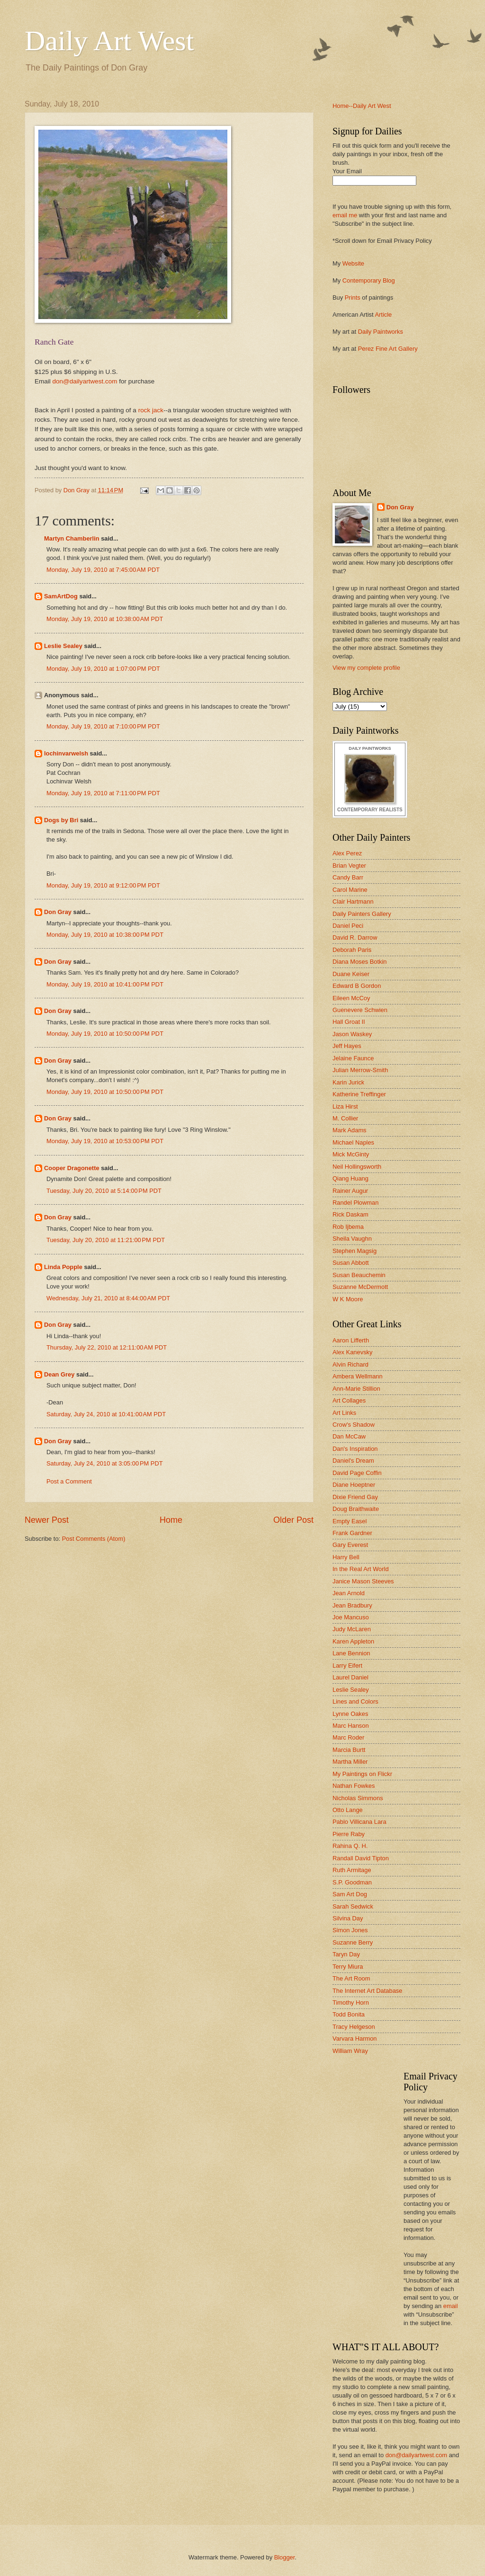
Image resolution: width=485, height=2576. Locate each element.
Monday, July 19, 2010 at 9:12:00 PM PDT (103, 885)
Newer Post (47, 1520)
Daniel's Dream (353, 1460)
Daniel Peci (347, 925)
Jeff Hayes (346, 1045)
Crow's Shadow (353, 1424)
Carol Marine (350, 889)
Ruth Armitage (351, 1870)
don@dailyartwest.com (85, 381)
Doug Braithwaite (355, 1508)
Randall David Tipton (360, 1858)
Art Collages (349, 1400)
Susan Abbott (350, 1262)
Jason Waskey (352, 1034)
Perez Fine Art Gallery (388, 348)
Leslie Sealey (63, 645)
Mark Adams (349, 1130)
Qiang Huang (350, 1178)
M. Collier (345, 1118)
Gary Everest (350, 1544)
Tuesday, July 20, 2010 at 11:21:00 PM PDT (105, 1240)
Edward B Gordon (356, 985)
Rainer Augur (350, 1190)
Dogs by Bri (61, 820)
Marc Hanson (350, 1725)
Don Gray (58, 911)
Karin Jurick (348, 1082)
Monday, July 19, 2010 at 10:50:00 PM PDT (104, 1033)
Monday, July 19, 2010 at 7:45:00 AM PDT (103, 569)
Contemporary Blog (368, 280)
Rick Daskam (350, 1214)
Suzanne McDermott (360, 1286)
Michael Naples (353, 1142)
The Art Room (351, 1978)
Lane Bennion (351, 1653)
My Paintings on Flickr (362, 1773)
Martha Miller (350, 1761)
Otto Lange (347, 1809)
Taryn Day (346, 1954)
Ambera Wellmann (357, 1376)
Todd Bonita (348, 2014)
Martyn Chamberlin (71, 538)
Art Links (344, 1412)
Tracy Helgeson (353, 2026)
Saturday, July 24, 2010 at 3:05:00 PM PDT (104, 1463)
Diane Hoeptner (353, 1484)
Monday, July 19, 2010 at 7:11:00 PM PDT (103, 793)
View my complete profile (366, 667)
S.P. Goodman (352, 1882)
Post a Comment (69, 1481)
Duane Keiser (350, 973)
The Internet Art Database (367, 1990)
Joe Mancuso (350, 1617)
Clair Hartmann (353, 901)
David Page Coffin (357, 1472)
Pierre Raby (348, 1834)
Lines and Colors (355, 1701)
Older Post (293, 1520)
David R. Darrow (354, 937)
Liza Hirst (345, 1106)
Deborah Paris (351, 949)
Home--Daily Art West (361, 105)
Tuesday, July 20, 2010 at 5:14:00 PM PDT (104, 1190)
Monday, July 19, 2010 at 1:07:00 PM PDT (103, 668)
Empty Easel (349, 1521)
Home (171, 1520)
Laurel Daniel (350, 1677)
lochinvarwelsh (66, 753)
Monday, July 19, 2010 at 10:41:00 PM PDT (104, 984)
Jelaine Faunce (353, 1058)
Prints (352, 297)
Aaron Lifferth (350, 1340)
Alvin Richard (350, 1364)
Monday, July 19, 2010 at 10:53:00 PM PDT (104, 1141)
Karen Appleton (353, 1641)
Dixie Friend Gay (355, 1497)
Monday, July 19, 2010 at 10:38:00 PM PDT (104, 934)
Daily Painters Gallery (361, 913)
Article (383, 314)
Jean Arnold (348, 1593)
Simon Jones (350, 1930)
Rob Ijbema (348, 1226)
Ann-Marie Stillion (356, 1388)
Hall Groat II (348, 1021)
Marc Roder (348, 1737)
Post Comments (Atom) (94, 1538)
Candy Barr (347, 877)
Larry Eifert (347, 1665)
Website (353, 263)
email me (344, 215)
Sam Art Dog (349, 1894)
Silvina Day (347, 1918)
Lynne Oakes (350, 1713)
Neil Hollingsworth (356, 1166)
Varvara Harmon (354, 2038)
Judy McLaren (351, 1629)
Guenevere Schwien (359, 1009)
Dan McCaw (349, 1436)
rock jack (150, 410)
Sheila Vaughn (352, 1238)
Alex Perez (347, 853)
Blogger (284, 2557)
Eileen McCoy (351, 998)
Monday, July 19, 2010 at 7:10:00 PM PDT (103, 726)
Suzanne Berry (352, 1942)
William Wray (350, 2050)
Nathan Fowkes (353, 1785)
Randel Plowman (355, 1202)
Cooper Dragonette (71, 1168)
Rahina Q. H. (350, 1845)
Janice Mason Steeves (363, 1581)
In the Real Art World (360, 1568)
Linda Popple (63, 1266)
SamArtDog (61, 596)
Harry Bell (345, 1557)
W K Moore (347, 1299)
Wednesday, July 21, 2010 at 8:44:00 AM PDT (108, 1298)
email (450, 2306)
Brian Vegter (349, 865)
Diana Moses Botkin (359, 961)
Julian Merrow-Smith (360, 1070)
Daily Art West (109, 40)
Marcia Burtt (348, 1749)
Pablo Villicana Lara (359, 1821)
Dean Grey (59, 1374)
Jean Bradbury (352, 1605)
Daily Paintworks (380, 331)
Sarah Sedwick (352, 1906)
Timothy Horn (350, 2002)
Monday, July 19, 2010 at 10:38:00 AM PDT (104, 618)
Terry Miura (347, 1966)
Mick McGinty (350, 1154)
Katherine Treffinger (359, 1094)
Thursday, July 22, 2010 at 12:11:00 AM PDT (106, 1347)
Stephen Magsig (354, 1250)
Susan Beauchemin (359, 1275)
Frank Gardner (352, 1533)
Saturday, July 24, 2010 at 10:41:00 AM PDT (106, 1414)
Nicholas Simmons (357, 1798)
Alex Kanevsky (352, 1352)
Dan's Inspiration (355, 1448)
